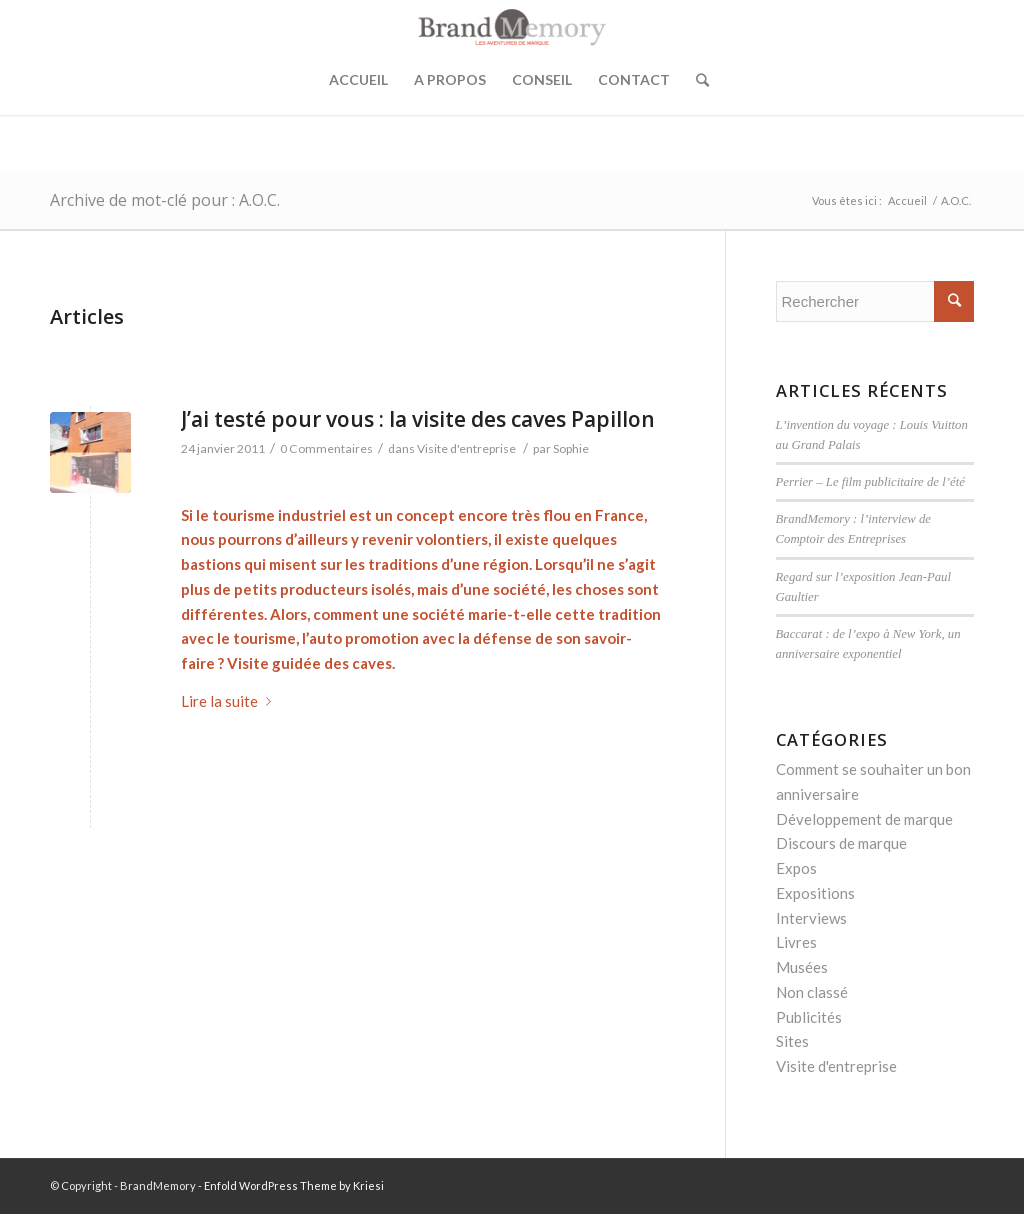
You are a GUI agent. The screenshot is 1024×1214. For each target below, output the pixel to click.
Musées (802, 967)
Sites (792, 1041)
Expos (796, 868)
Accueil (358, 79)
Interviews (811, 918)
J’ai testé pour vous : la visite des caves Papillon (418, 419)
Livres (796, 942)
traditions (403, 564)
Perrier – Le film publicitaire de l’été (870, 482)
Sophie (571, 448)
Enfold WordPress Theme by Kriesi (294, 1185)
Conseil (542, 79)
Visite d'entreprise (466, 448)
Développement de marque (864, 819)
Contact (634, 79)
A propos (450, 79)
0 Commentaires (326, 448)
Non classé (812, 992)
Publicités (809, 1017)
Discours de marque (841, 843)
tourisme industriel (279, 515)
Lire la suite (230, 701)
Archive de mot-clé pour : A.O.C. (165, 200)
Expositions (815, 893)
